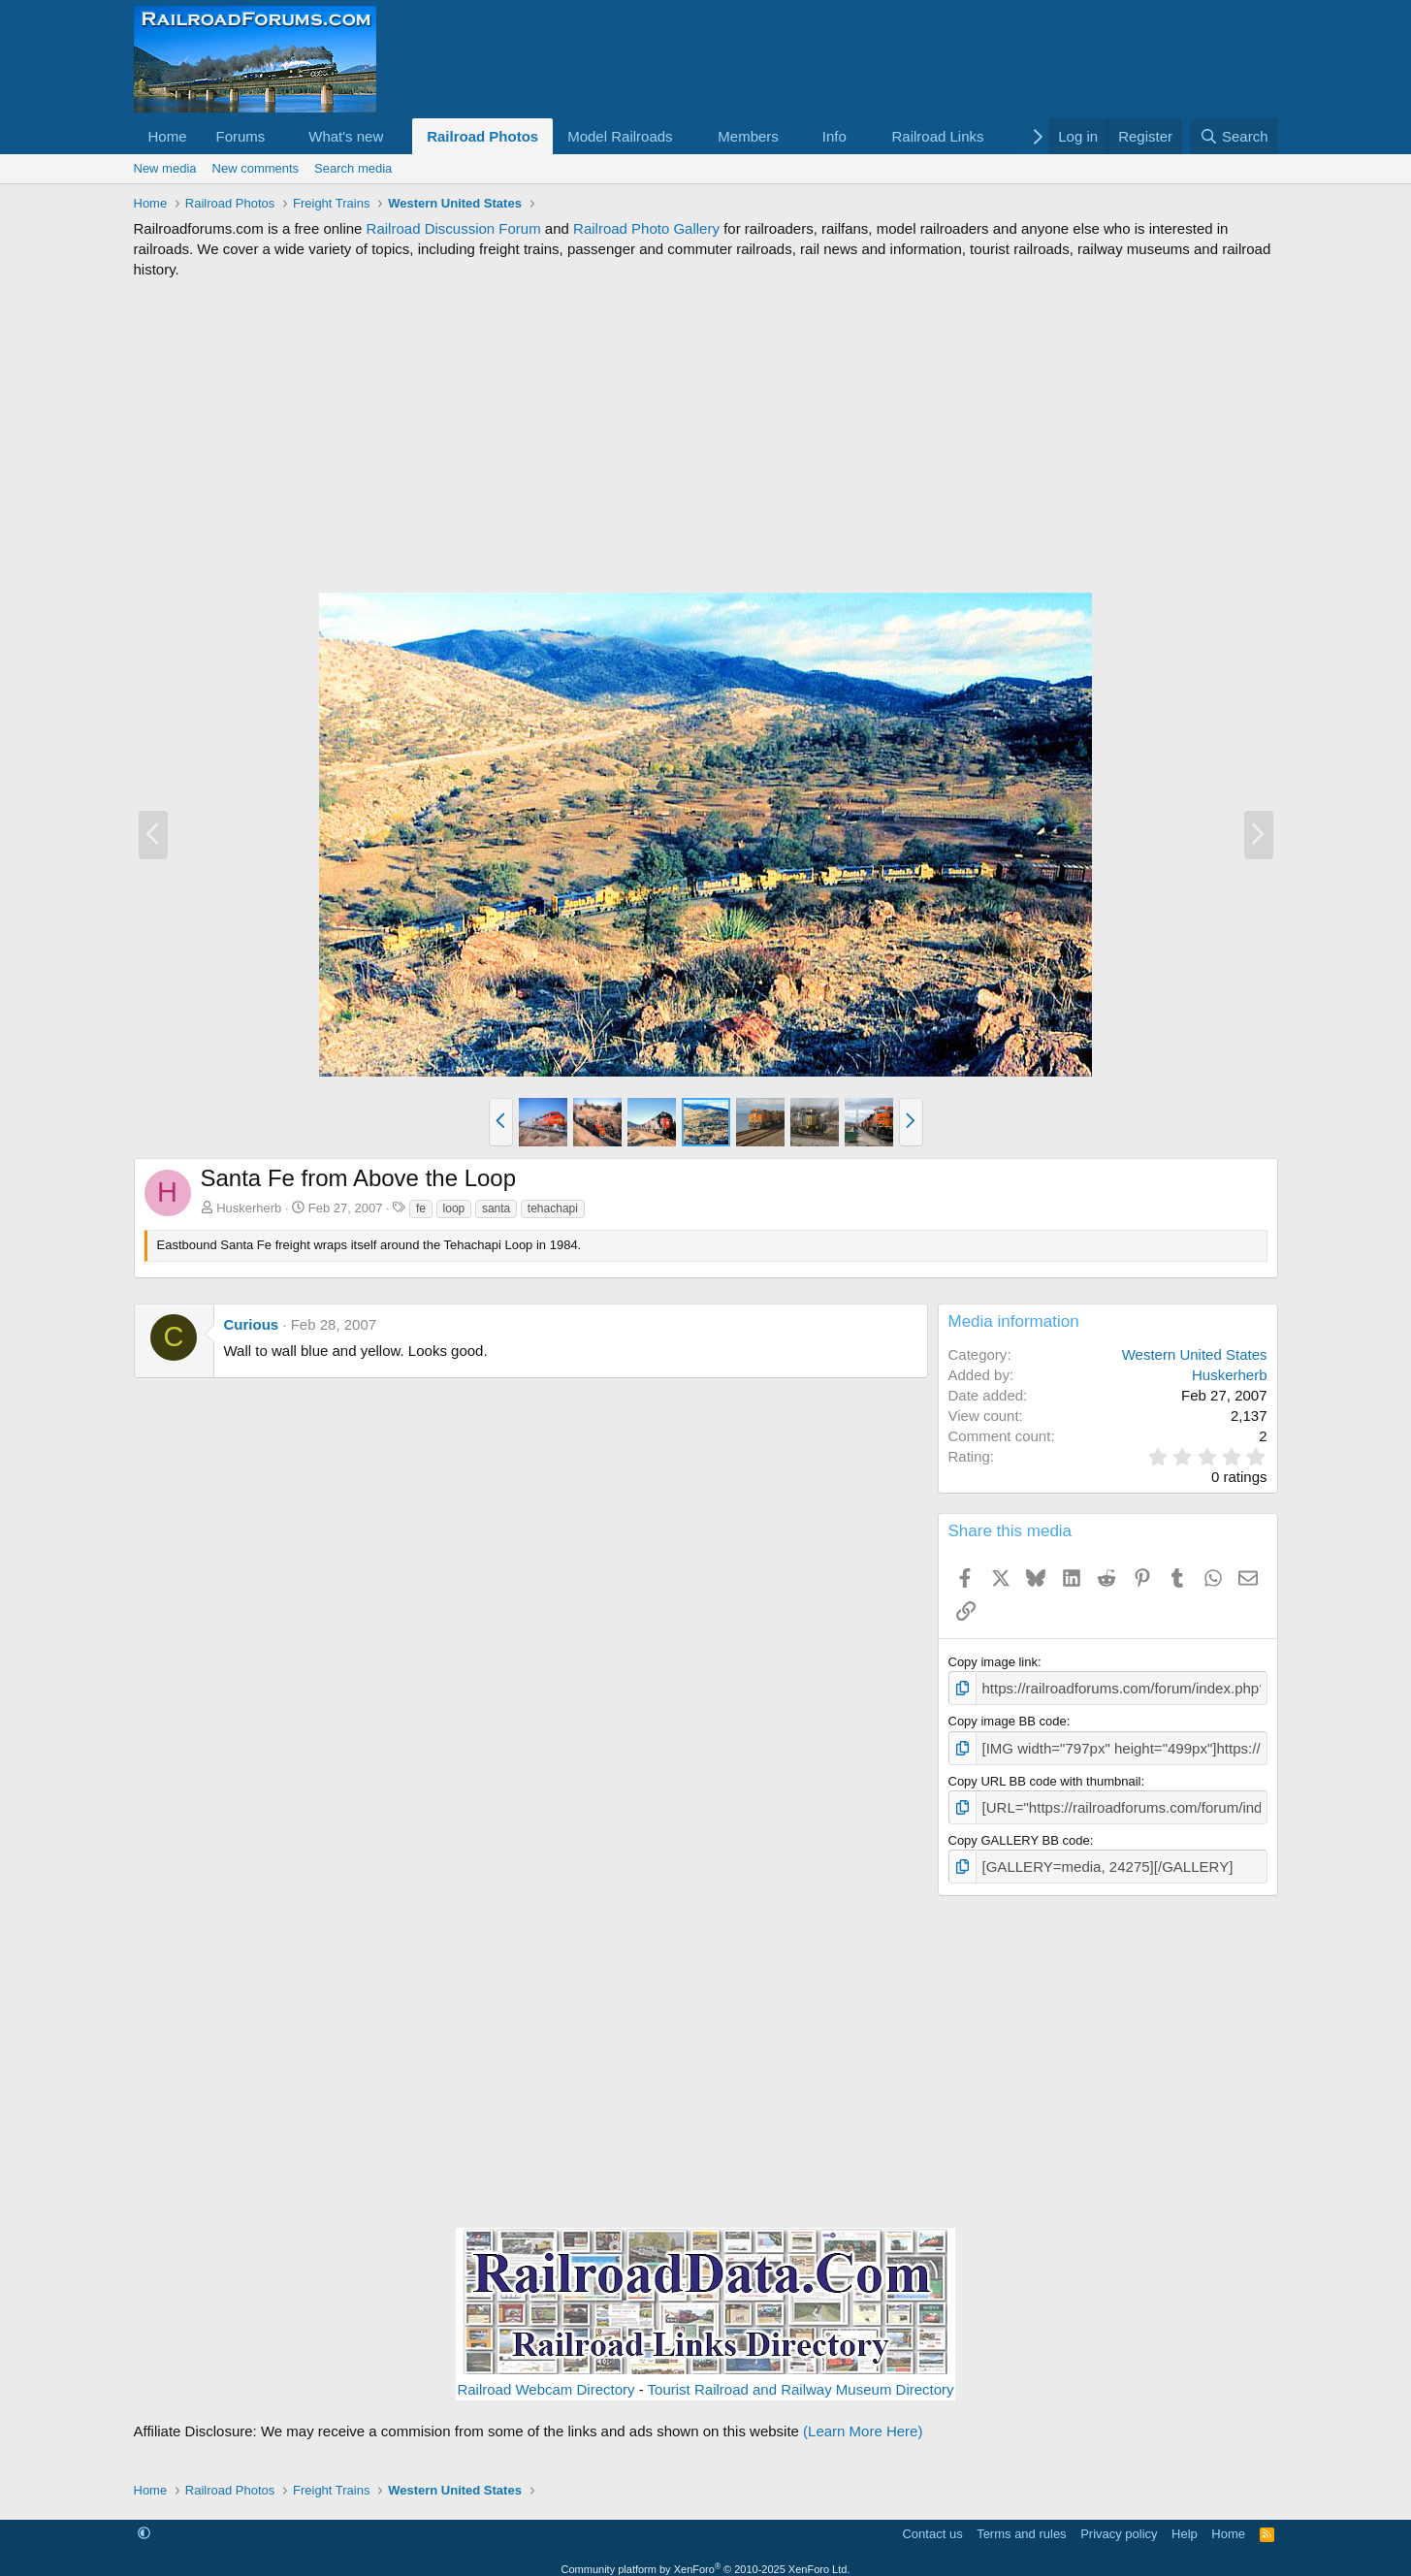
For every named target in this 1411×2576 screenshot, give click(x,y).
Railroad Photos (482, 136)
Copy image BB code (1007, 1718)
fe (421, 1208)
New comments (256, 168)
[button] (280, 136)
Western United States (1194, 1354)
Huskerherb (248, 1208)
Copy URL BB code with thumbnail (1044, 1775)
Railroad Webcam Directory (545, 2378)
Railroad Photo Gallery (646, 228)
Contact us (932, 2522)
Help (1184, 2522)
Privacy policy (1118, 2522)
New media (165, 168)
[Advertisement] (706, 435)
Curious (251, 1324)
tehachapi (553, 1208)
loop (454, 1208)
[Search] (1234, 136)
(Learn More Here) (862, 2420)
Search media (353, 168)
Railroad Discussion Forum (454, 228)
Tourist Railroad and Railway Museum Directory (801, 2378)
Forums (241, 136)
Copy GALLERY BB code (1019, 1831)
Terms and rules (1021, 2522)
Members (748, 136)
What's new (345, 136)
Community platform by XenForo (705, 2557)
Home (167, 136)
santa (496, 1208)
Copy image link (993, 1662)
